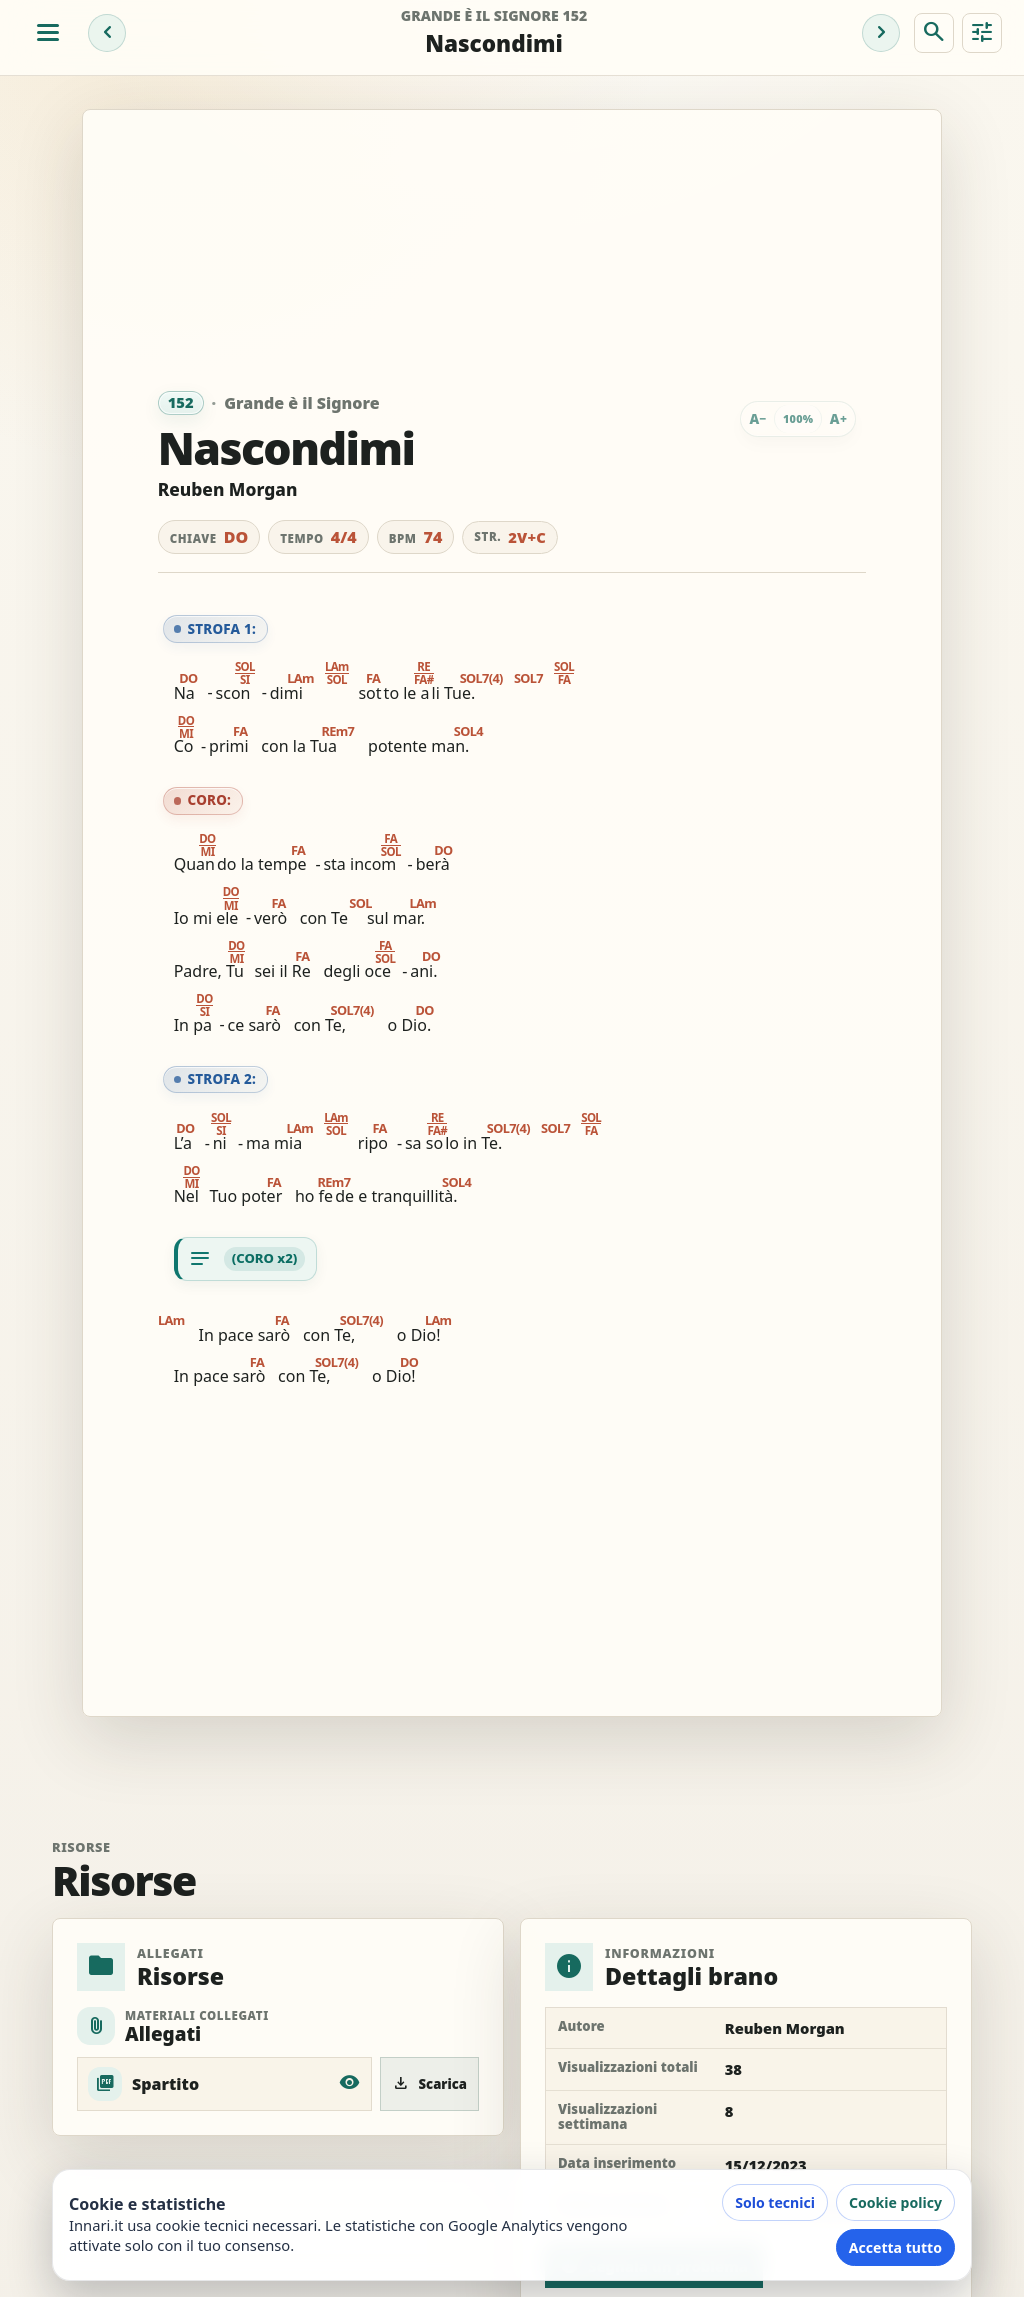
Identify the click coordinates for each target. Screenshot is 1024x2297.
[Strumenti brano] (982, 33)
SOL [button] (349, 903)
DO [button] (188, 678)
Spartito (165, 2084)
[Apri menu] (48, 33)
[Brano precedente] (107, 33)
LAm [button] (300, 678)
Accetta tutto (895, 2247)
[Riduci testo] (758, 419)
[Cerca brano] (934, 33)
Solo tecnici (775, 2202)
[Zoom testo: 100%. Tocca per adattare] (798, 419)
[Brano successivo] (881, 33)
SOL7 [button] (528, 678)
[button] (243, 679)
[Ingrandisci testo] (838, 419)
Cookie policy (895, 2202)
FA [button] (366, 678)
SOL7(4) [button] (481, 678)
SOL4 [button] (468, 731)
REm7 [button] (337, 731)
